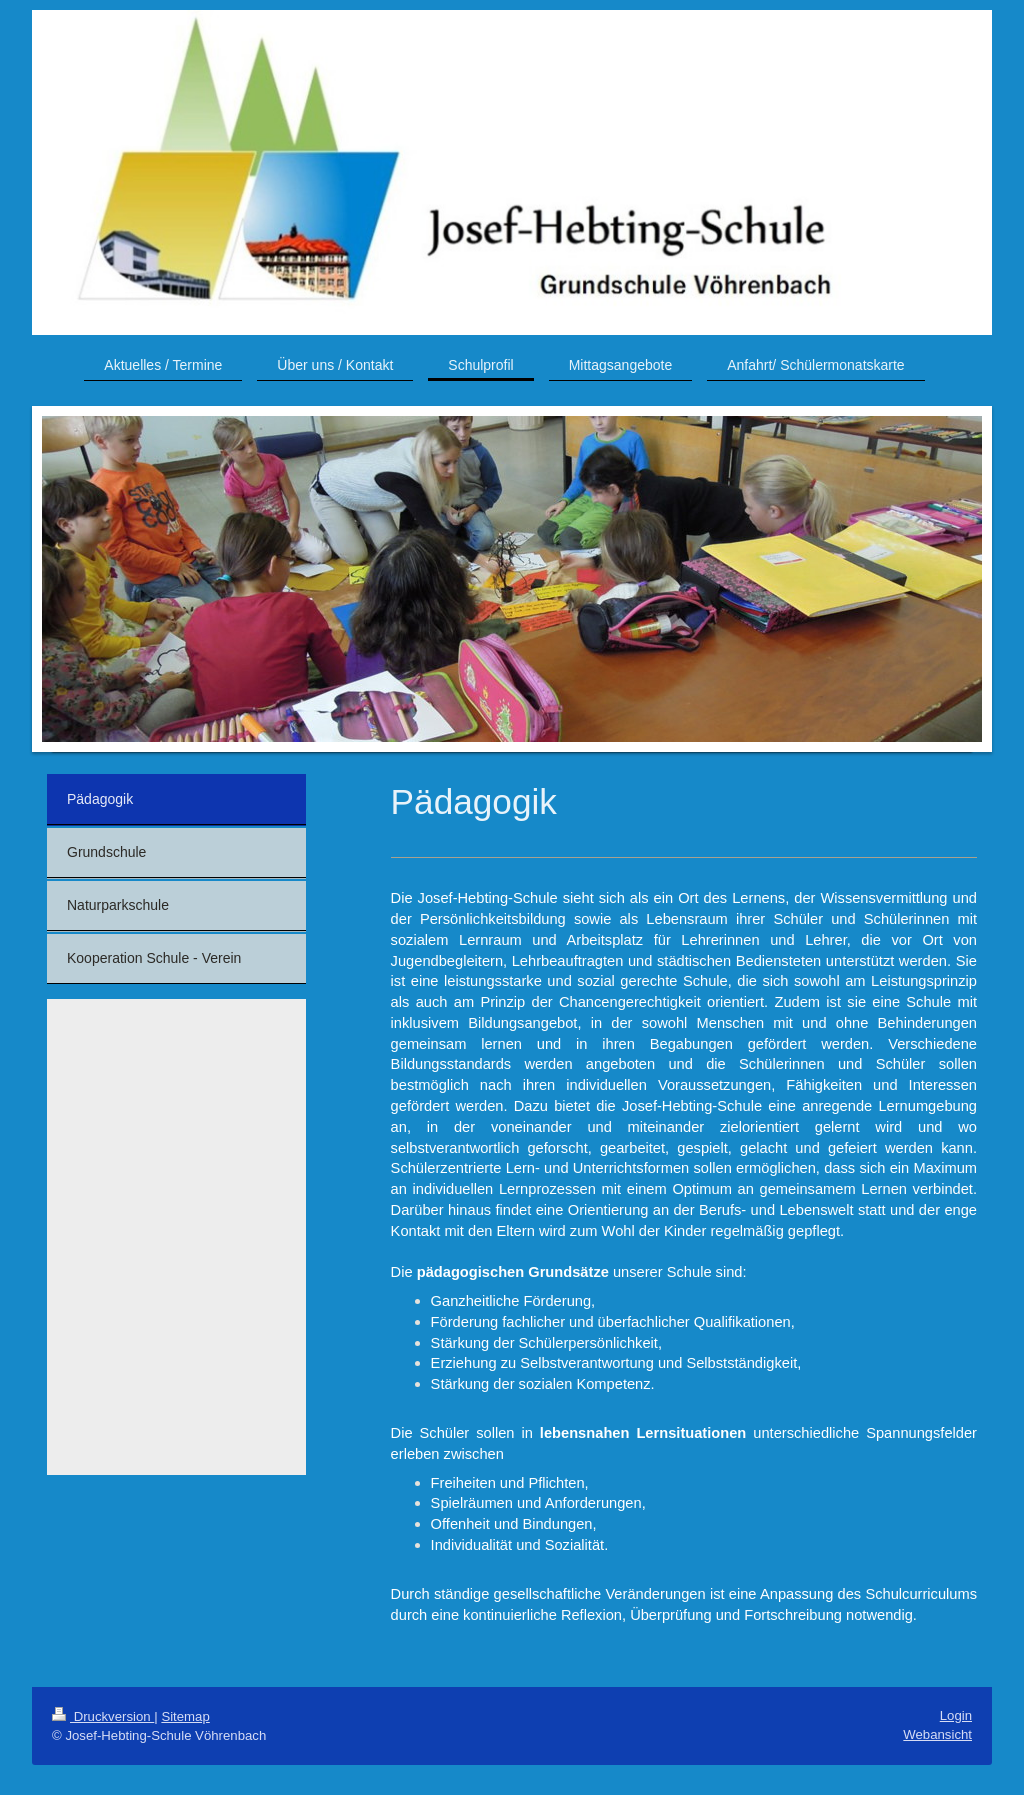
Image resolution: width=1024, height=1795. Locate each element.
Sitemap (185, 1716)
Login (956, 1715)
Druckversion (103, 1716)
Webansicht (937, 1734)
